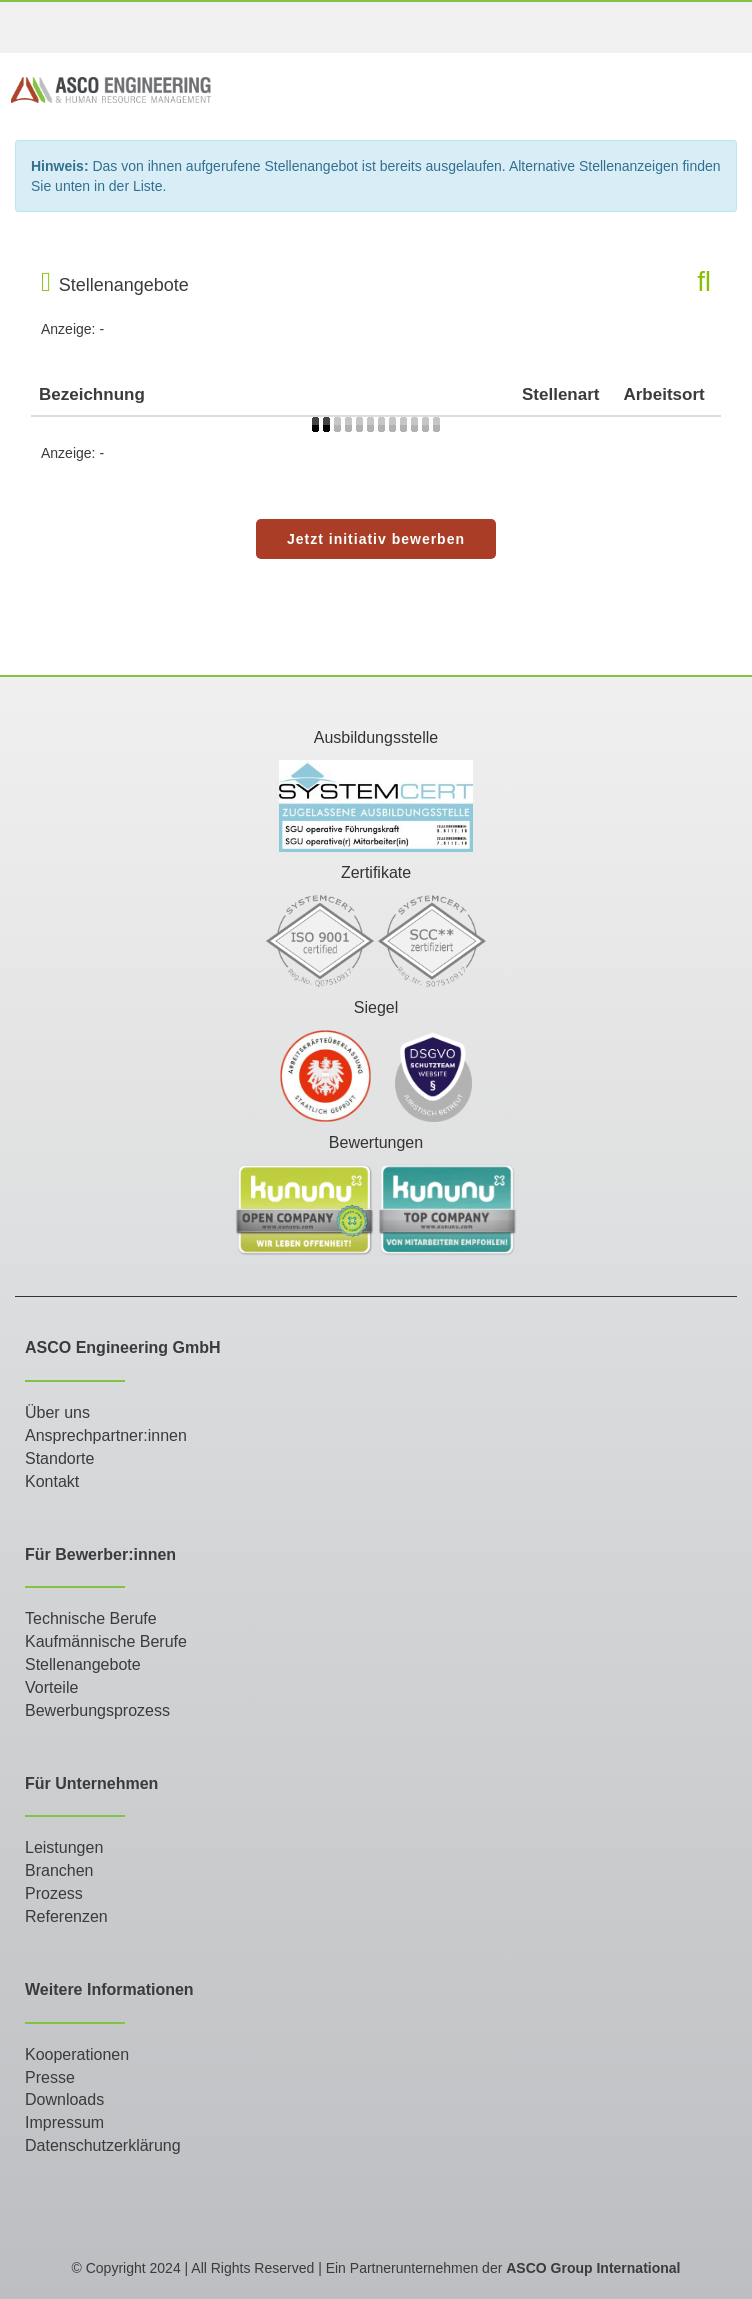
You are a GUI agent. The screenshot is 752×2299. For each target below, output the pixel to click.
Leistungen (64, 1847)
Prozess (54, 1893)
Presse (50, 2077)
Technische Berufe (91, 1618)
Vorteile (51, 1687)
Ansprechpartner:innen (106, 1435)
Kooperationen (77, 2054)
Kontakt (52, 1481)
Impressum (64, 2122)
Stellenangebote (83, 1664)
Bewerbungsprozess (97, 1710)
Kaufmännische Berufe (106, 1641)
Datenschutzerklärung (103, 2145)
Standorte (59, 1458)
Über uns (57, 1412)
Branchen (59, 1870)
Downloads (64, 2099)
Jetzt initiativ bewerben (376, 539)
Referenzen (66, 1916)
